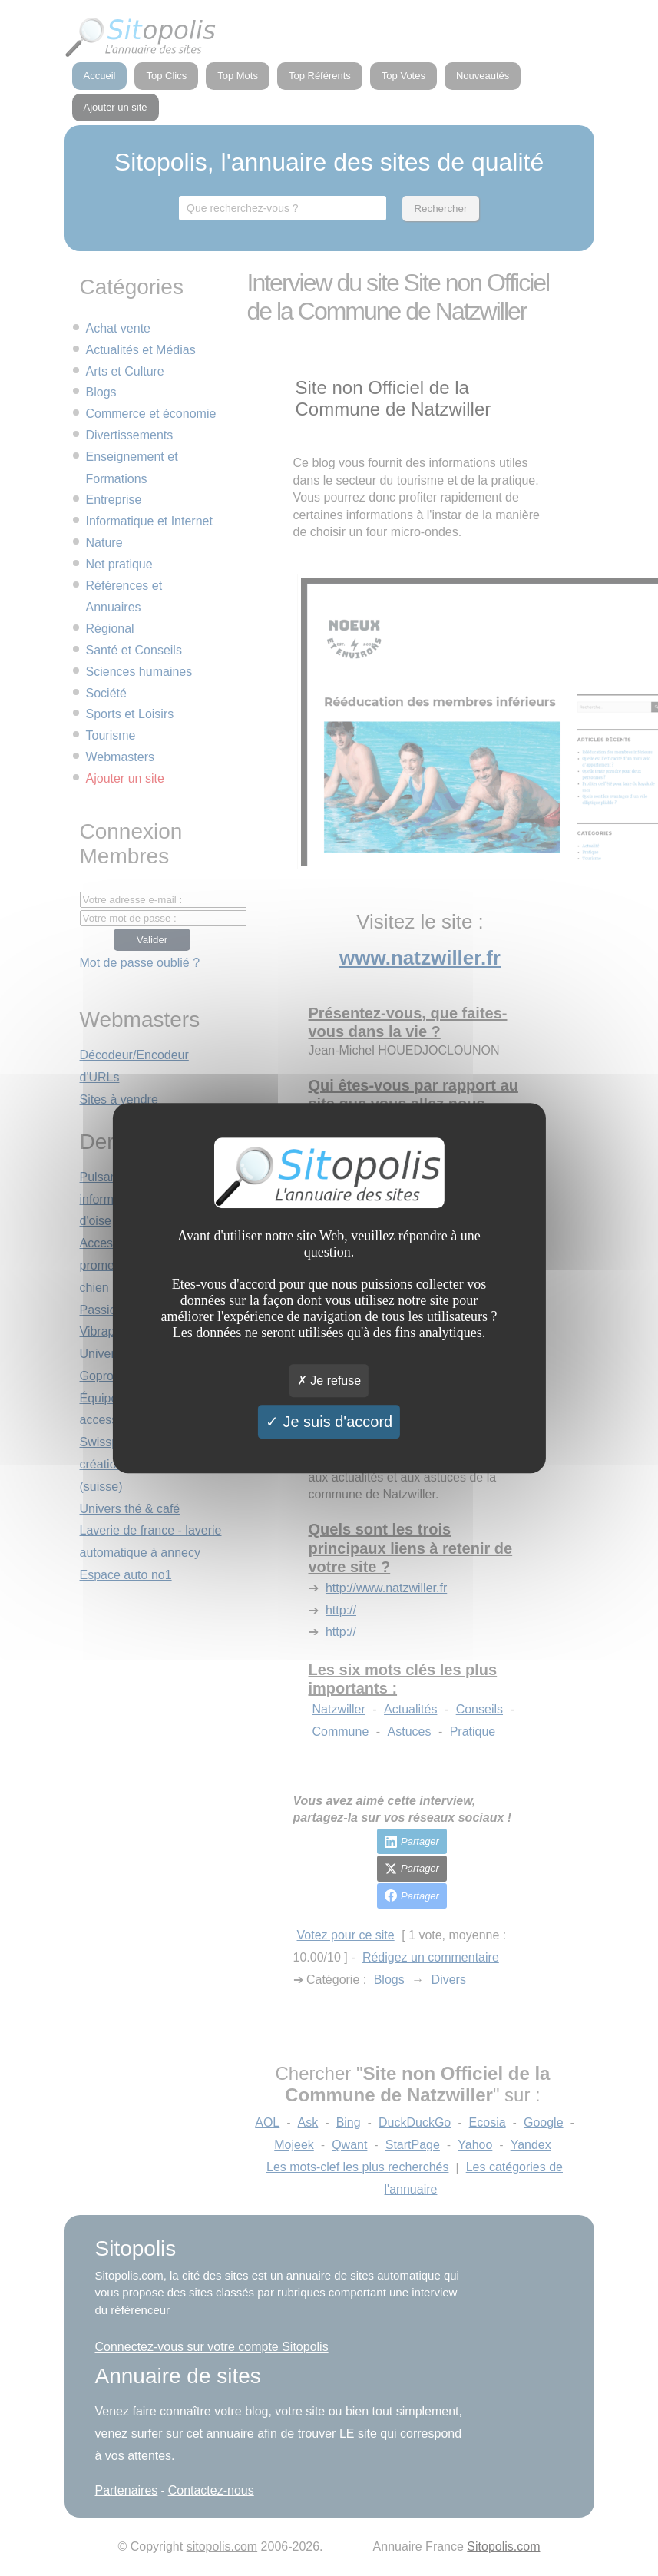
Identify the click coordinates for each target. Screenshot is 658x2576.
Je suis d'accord (329, 1421)
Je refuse (329, 1380)
